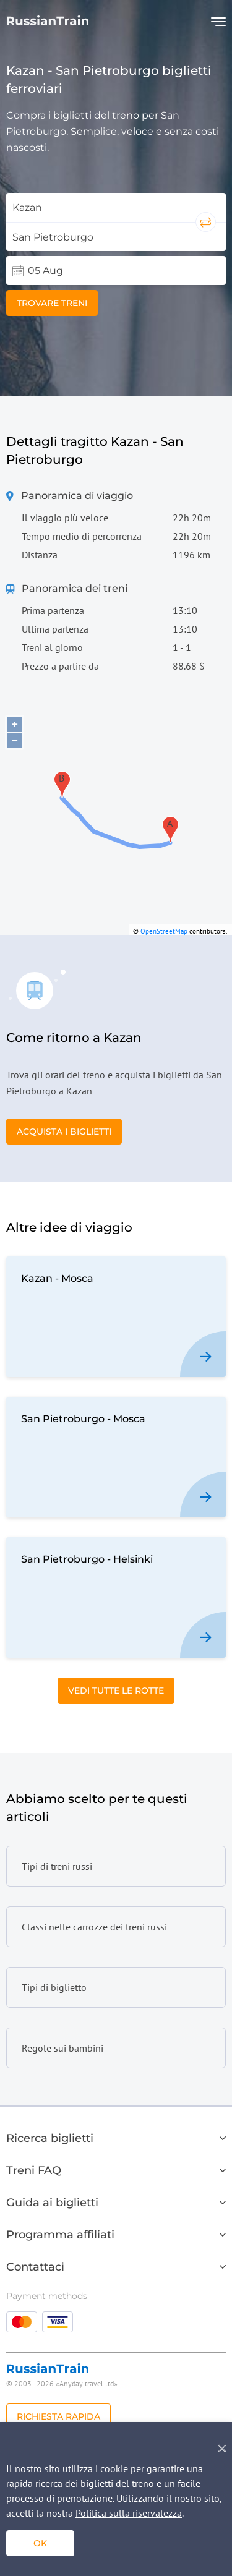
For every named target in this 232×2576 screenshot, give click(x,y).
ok (40, 2543)
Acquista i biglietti (64, 1131)
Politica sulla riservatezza (128, 2513)
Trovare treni (52, 303)
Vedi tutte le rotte (116, 1690)
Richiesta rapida (58, 2416)
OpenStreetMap (163, 931)
